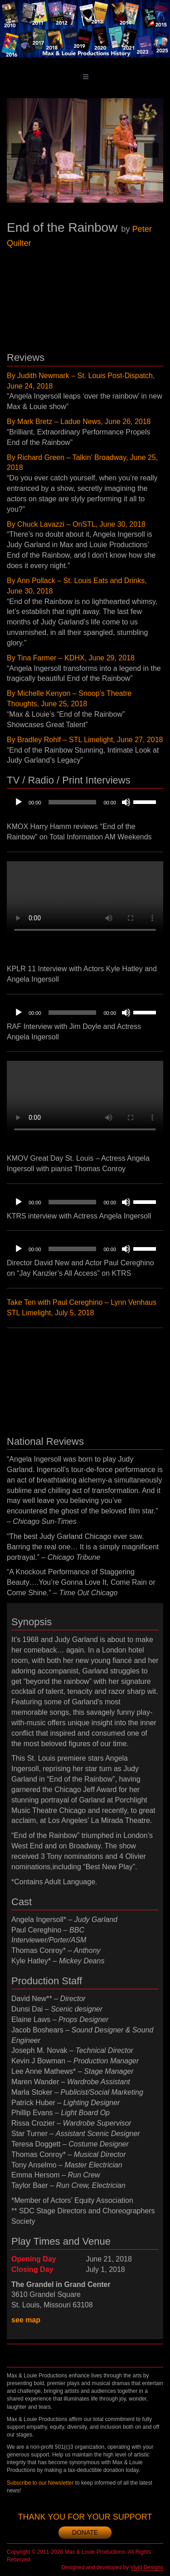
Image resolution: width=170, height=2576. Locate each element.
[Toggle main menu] (85, 77)
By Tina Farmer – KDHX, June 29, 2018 (71, 658)
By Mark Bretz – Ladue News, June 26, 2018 (79, 421)
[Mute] (126, 802)
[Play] (18, 802)
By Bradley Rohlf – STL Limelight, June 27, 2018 (85, 740)
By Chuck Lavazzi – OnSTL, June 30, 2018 (76, 524)
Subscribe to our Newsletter (40, 2483)
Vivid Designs (147, 2567)
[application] (85, 802)
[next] (151, 150)
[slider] (73, 802)
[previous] (18, 150)
